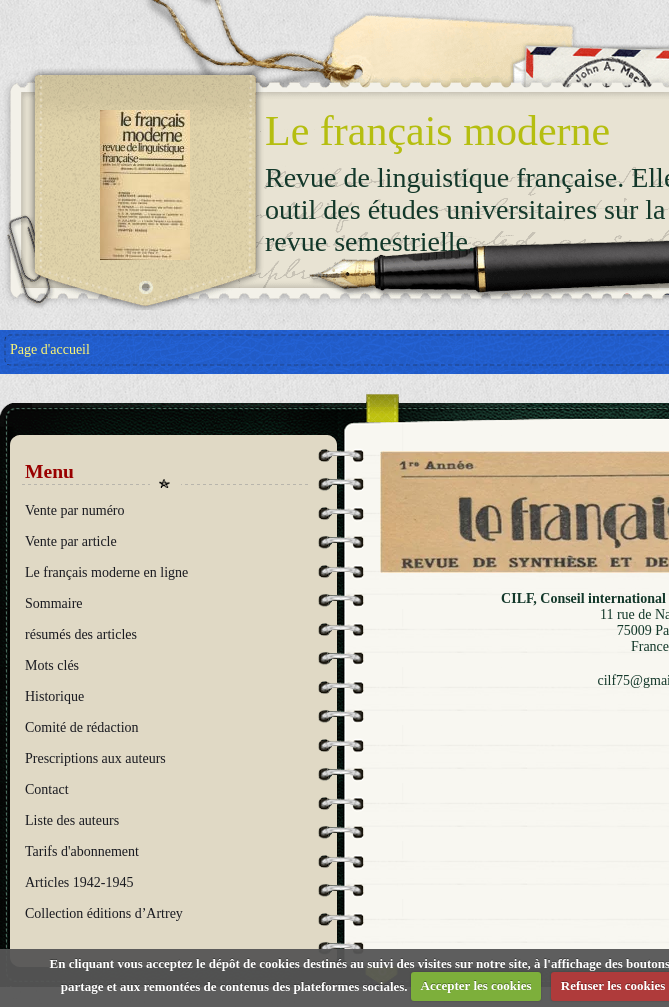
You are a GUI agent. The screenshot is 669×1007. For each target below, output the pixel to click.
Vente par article (71, 541)
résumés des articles (81, 634)
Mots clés (52, 665)
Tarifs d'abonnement (82, 851)
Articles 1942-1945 (79, 882)
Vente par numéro (75, 510)
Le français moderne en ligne (106, 572)
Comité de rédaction (82, 727)
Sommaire (54, 603)
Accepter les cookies (476, 985)
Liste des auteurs (72, 820)
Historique (54, 696)
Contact (47, 789)
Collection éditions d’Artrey (104, 913)
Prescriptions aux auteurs (95, 758)
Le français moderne (437, 131)
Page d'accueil (50, 349)
